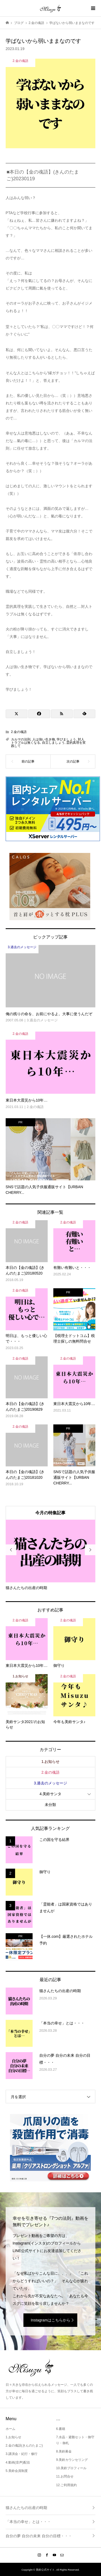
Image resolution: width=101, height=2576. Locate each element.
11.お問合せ (65, 2476)
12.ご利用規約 (66, 2485)
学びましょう (66, 739)
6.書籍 (60, 2429)
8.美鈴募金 (64, 2451)
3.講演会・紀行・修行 (21, 2454)
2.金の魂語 (19, 732)
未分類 (50, 1804)
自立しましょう (53, 742)
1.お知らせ (50, 1761)
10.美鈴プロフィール (71, 2468)
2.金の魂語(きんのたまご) (24, 2445)
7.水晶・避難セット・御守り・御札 (75, 2440)
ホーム (10, 2429)
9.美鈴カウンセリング (72, 2460)
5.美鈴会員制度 (17, 2471)
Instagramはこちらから (50, 2320)
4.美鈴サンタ (51, 1794)
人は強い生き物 (43, 739)
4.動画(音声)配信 (18, 2462)
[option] (51, 1555)
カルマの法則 (20, 739)
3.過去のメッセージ (50, 1783)
